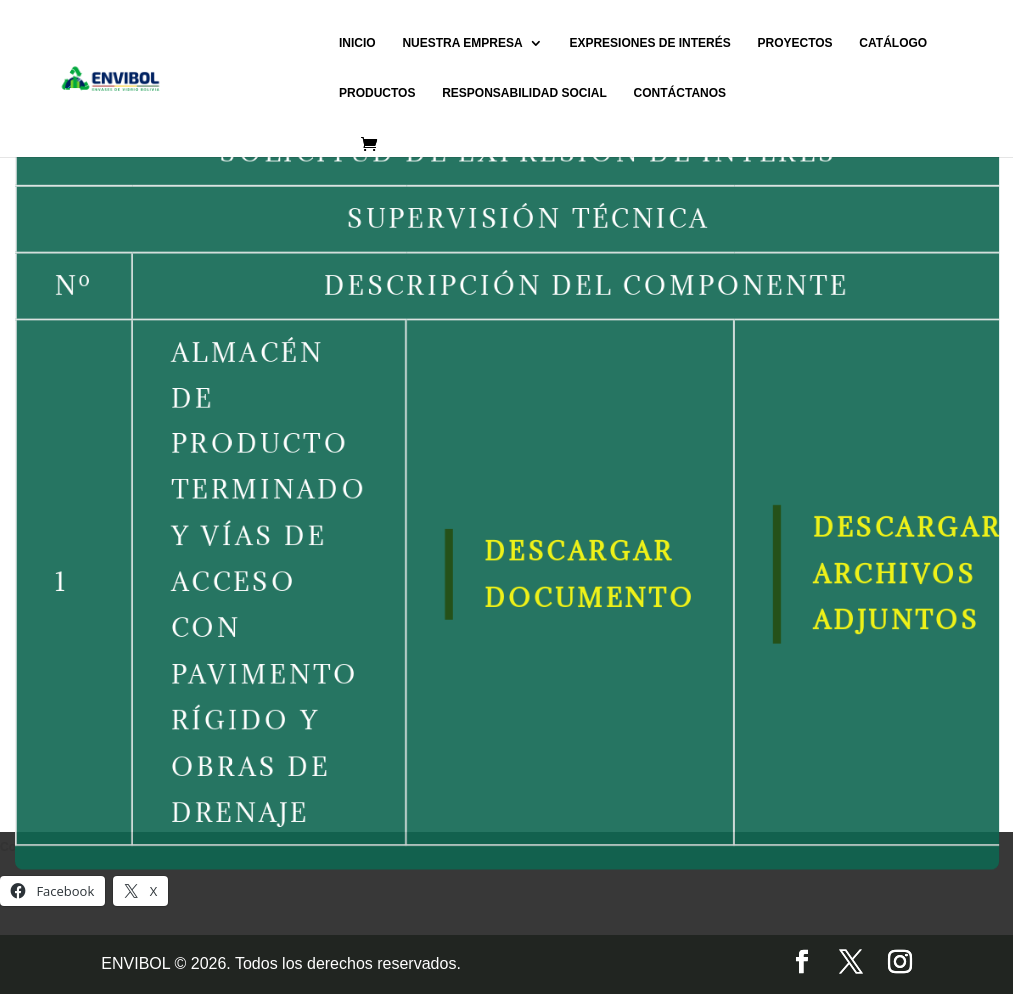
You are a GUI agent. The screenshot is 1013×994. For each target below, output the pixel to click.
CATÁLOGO (893, 43)
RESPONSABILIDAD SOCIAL (524, 93)
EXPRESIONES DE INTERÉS (649, 43)
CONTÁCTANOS (680, 93)
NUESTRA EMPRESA (462, 43)
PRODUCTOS (377, 93)
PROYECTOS (794, 43)
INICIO (357, 43)
